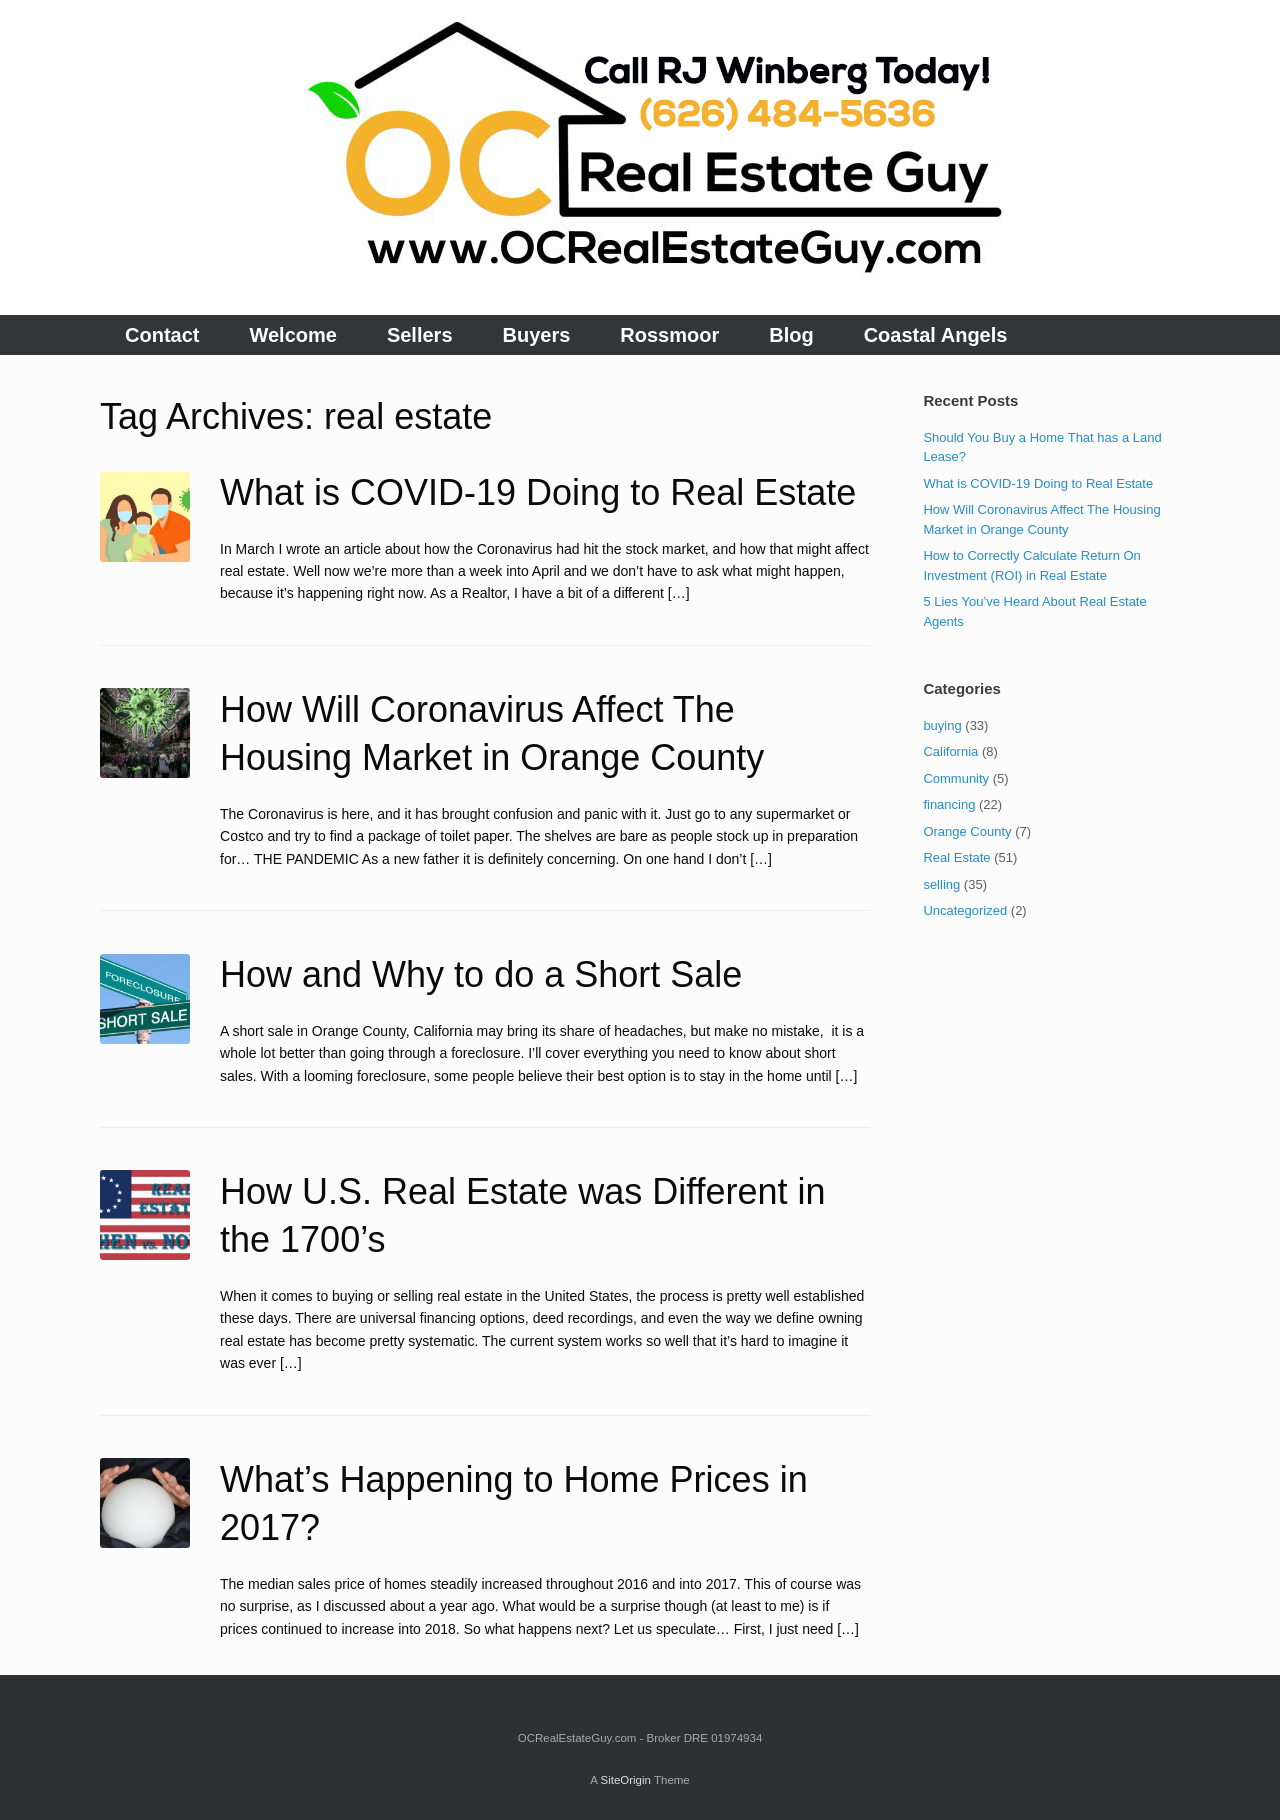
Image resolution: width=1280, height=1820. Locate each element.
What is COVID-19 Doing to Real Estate (538, 492)
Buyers (537, 335)
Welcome (292, 335)
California (950, 751)
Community (956, 778)
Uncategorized (965, 910)
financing (949, 804)
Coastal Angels (936, 335)
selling (941, 884)
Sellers (420, 335)
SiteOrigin (625, 1780)
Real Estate (956, 857)
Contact (162, 335)
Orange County (967, 831)
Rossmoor (669, 335)
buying (942, 725)
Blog (791, 335)
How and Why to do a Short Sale (481, 974)
